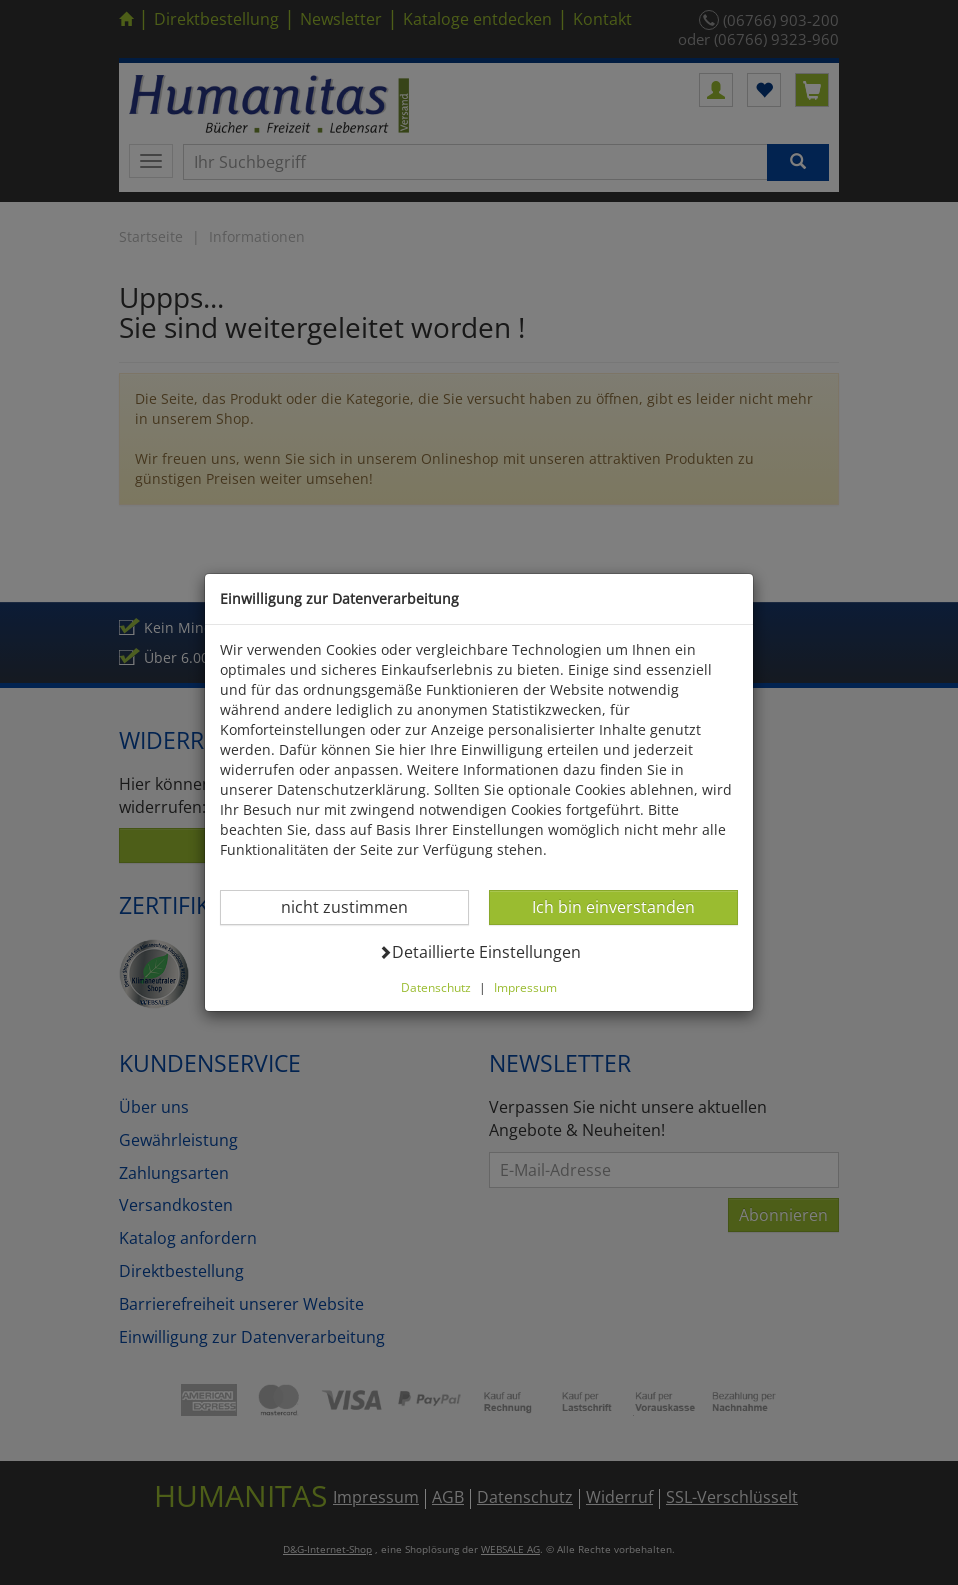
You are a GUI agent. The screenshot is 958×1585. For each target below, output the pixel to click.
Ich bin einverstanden (613, 906)
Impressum (525, 987)
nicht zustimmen (356, 906)
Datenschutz (436, 987)
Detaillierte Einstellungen (479, 951)
